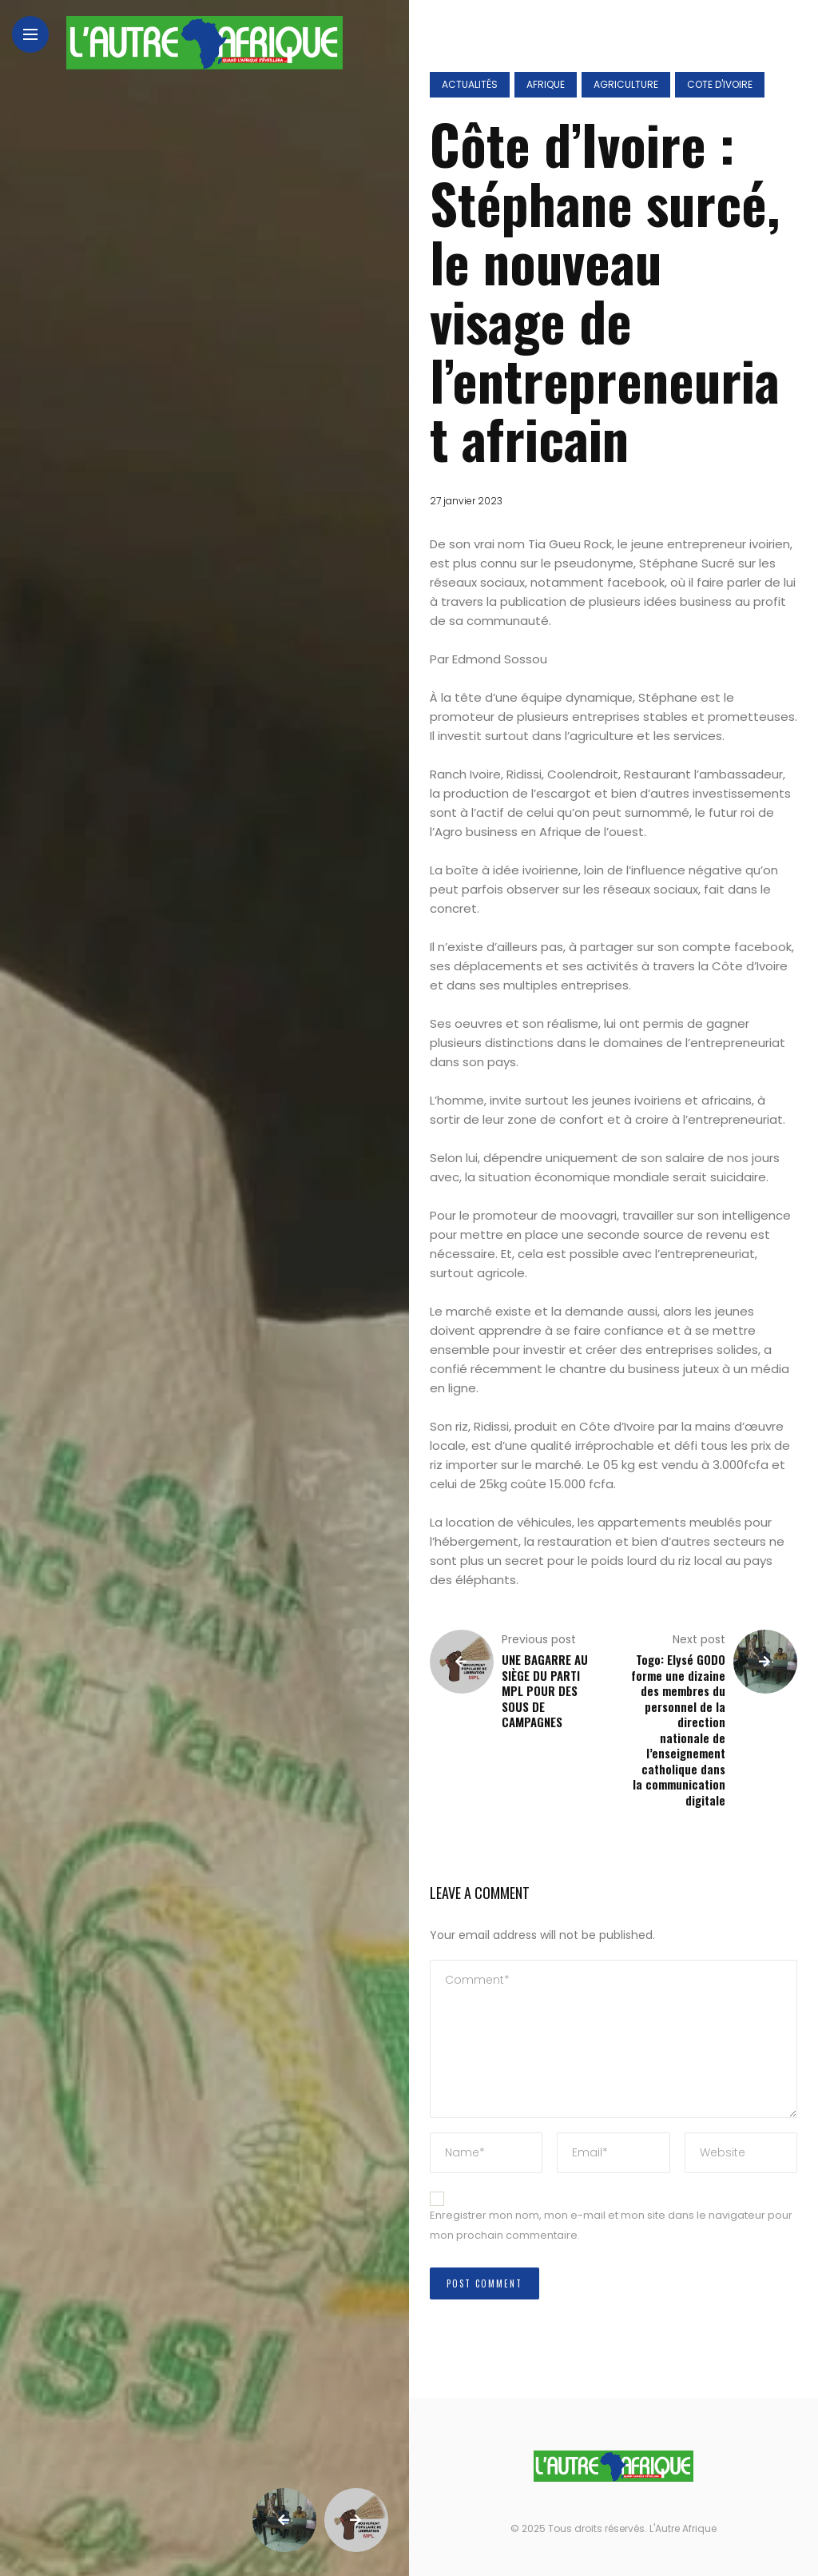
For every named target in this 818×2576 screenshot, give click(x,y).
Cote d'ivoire (719, 84)
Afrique (545, 84)
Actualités (470, 84)
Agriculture (626, 84)
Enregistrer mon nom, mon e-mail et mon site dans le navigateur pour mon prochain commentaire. (611, 2225)
